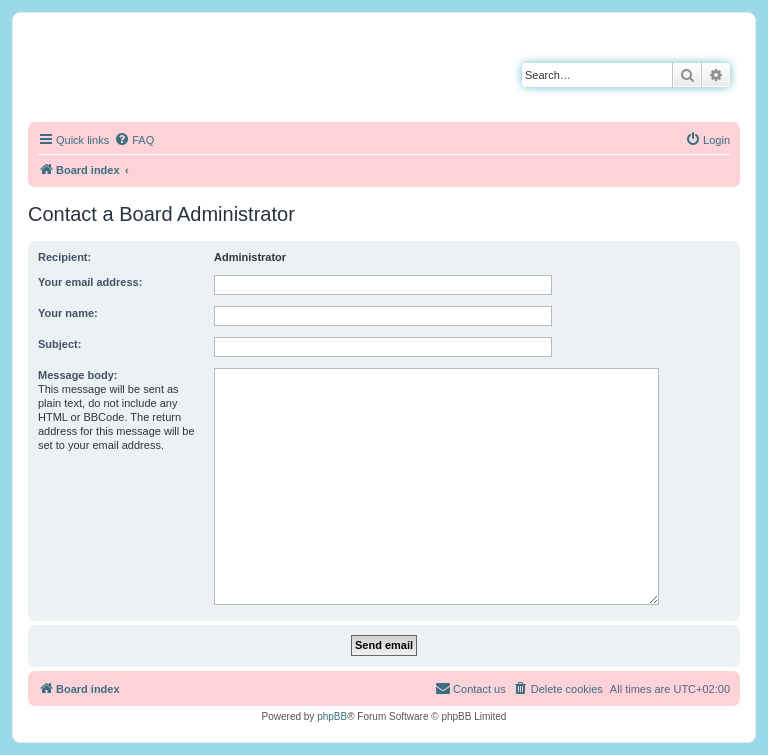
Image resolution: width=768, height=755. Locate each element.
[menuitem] (134, 140)
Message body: (77, 375)
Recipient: (64, 257)
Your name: (68, 313)
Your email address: (90, 282)
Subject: (59, 344)
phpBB (332, 716)
